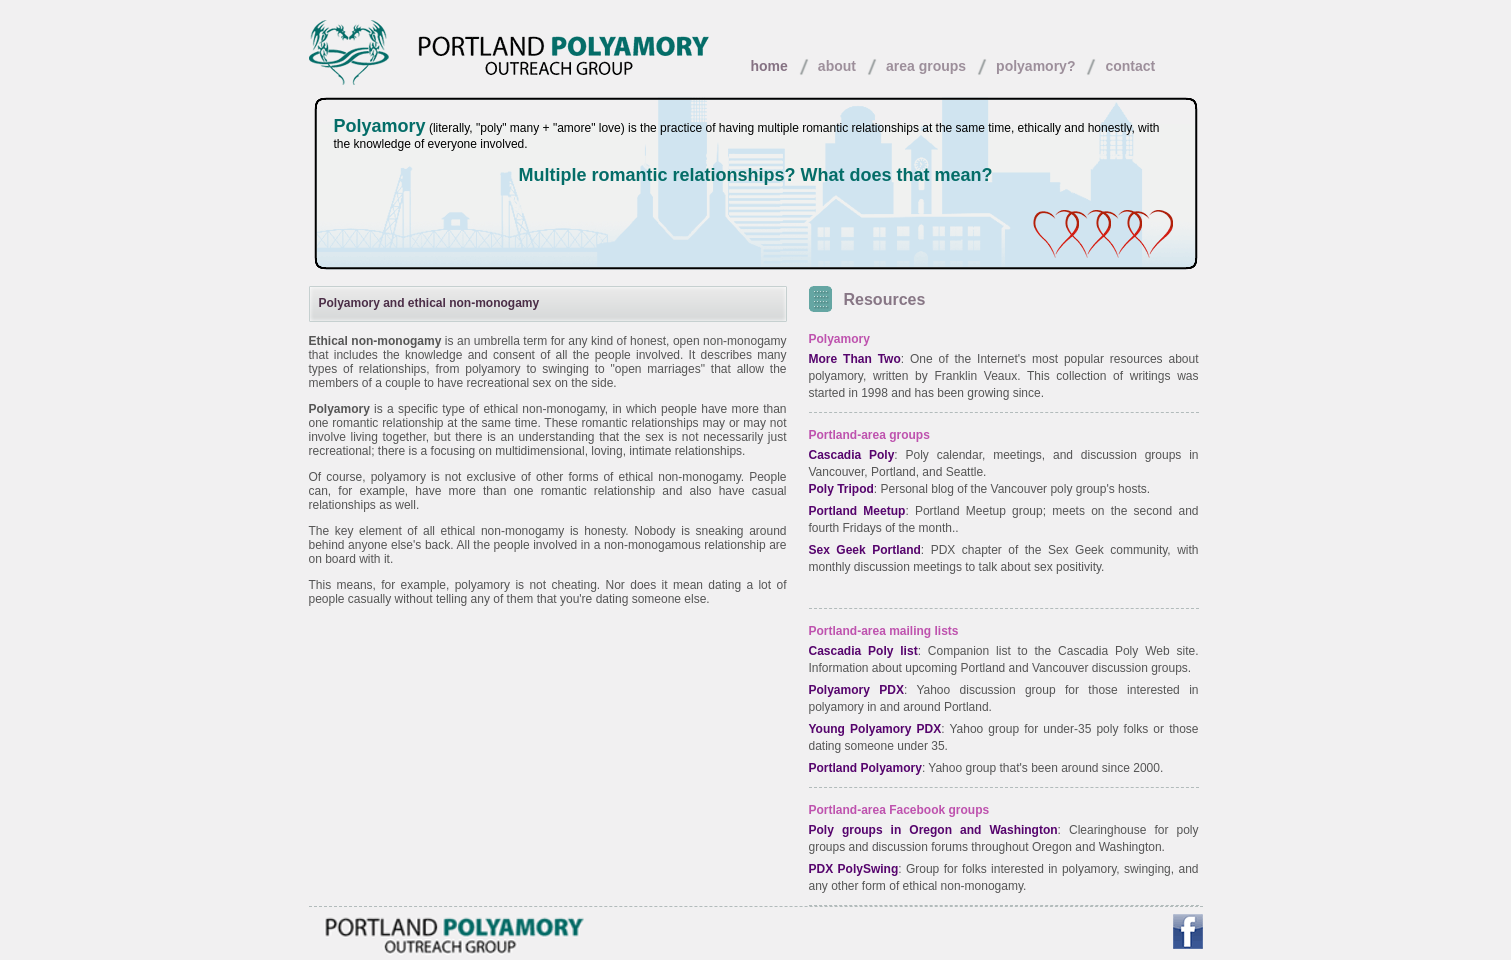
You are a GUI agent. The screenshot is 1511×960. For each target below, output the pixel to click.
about (837, 66)
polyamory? (1035, 66)
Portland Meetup (857, 511)
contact (1130, 66)
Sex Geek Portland (865, 550)
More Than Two (855, 359)
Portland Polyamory (865, 768)
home (769, 66)
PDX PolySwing (854, 869)
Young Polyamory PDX (875, 729)
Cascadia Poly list (863, 651)
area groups (926, 66)
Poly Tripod (841, 489)
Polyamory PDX (856, 690)
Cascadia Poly (852, 455)
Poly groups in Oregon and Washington (933, 830)
